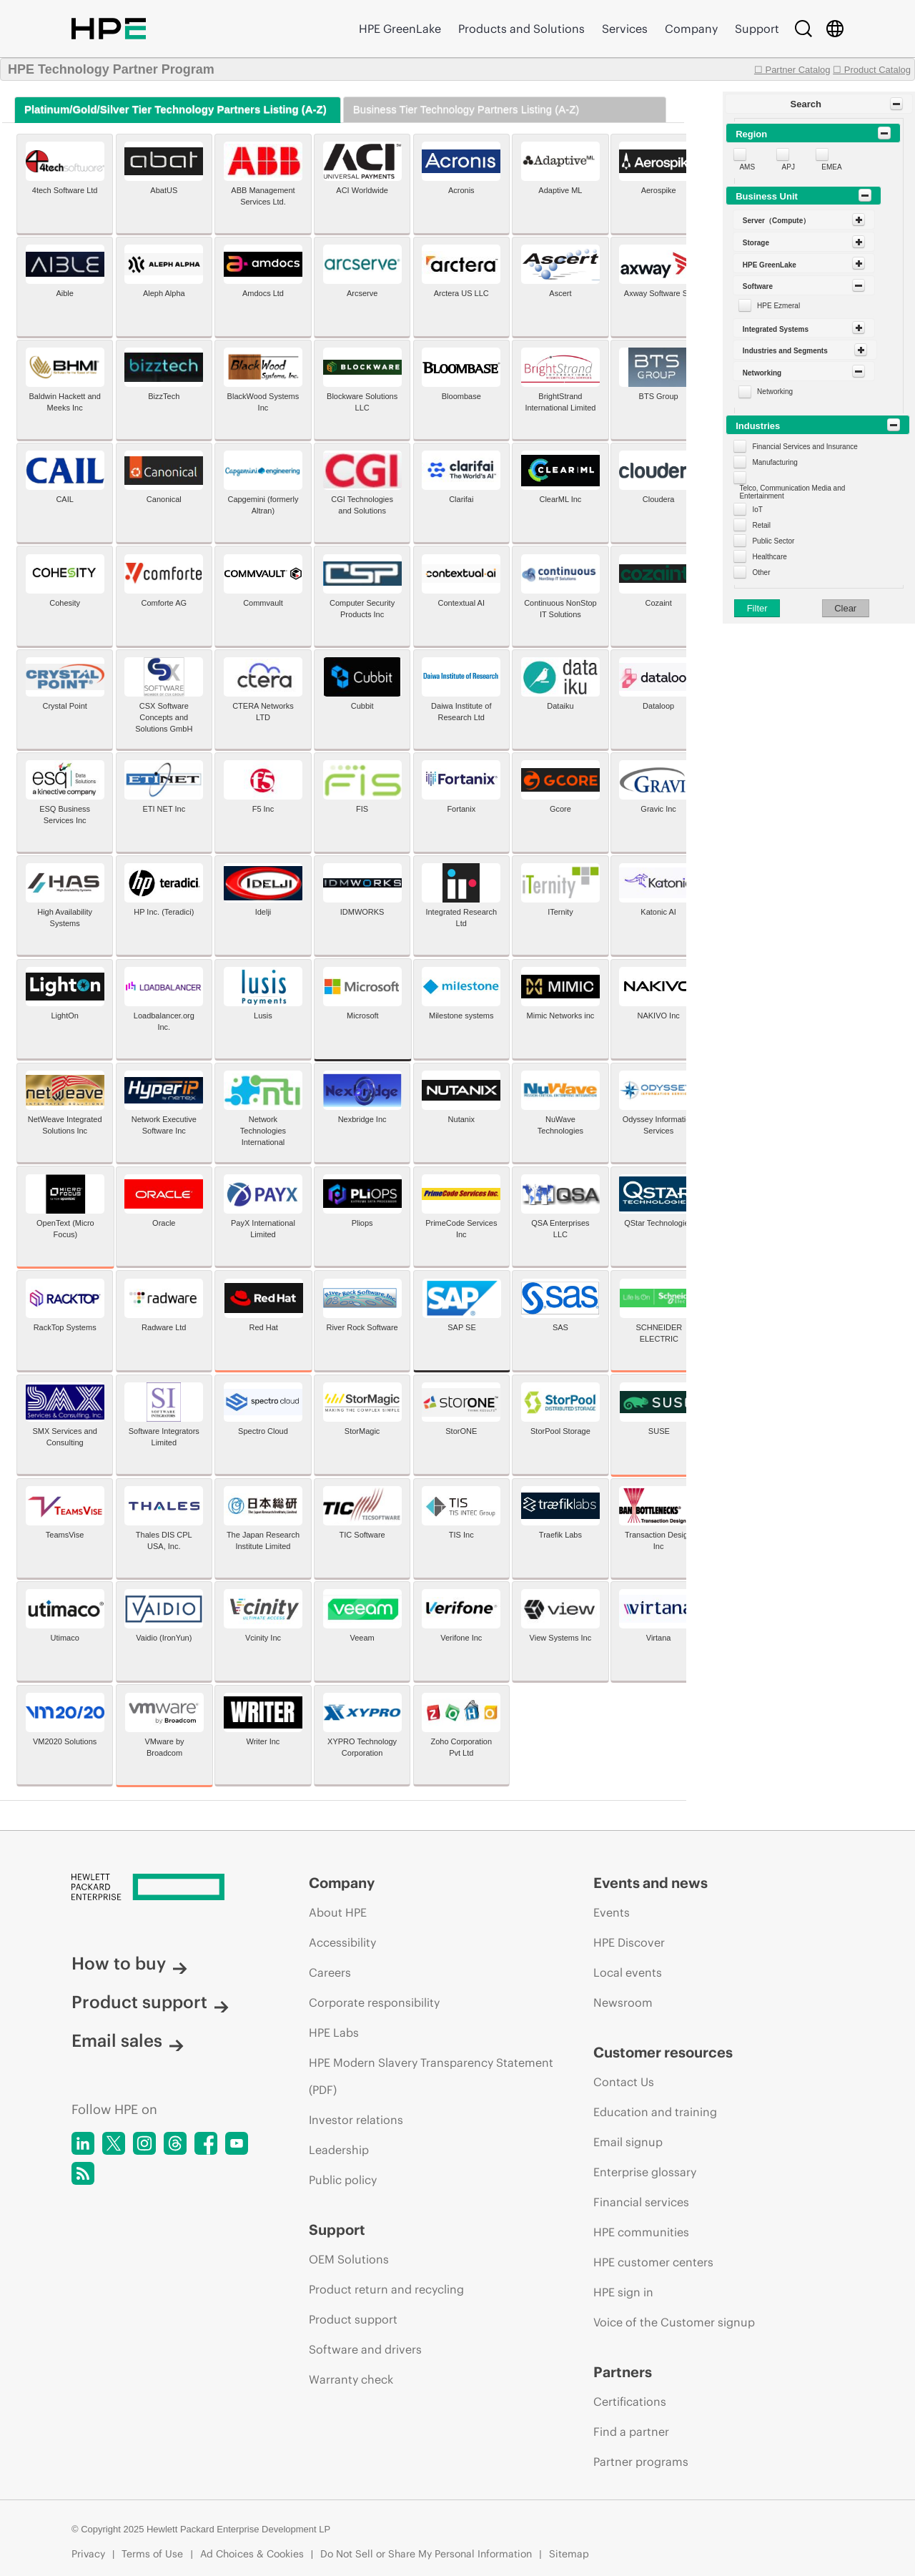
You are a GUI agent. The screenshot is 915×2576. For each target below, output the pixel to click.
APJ (788, 167)
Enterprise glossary (644, 2172)
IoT (757, 509)
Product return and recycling (386, 2289)
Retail (761, 525)
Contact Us (623, 2082)
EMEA (831, 167)
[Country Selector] (835, 28)
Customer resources (663, 2052)
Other (761, 572)
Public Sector (773, 541)
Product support (150, 2001)
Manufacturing (774, 462)
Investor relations (356, 2120)
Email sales (127, 2040)
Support (757, 28)
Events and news (650, 1883)
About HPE (338, 1912)
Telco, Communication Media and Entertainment (792, 492)
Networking (775, 391)
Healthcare (769, 557)
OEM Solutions (349, 2259)
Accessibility (342, 1942)
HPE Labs (334, 2032)
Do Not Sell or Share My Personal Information (426, 2553)
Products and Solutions (521, 28)
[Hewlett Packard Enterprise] (163, 1888)
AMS (747, 167)
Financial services (641, 2202)
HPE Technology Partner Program (111, 69)
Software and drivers (365, 2349)
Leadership (339, 2150)
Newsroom (623, 2002)
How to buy (129, 1963)
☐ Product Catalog (872, 69)
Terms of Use (152, 2553)
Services (625, 28)
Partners (622, 2372)
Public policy (343, 2180)
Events (611, 1912)
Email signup (628, 2142)
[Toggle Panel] (896, 103)
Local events (627, 1972)
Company (691, 28)
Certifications (629, 2401)
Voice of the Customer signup (674, 2322)
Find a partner (631, 2431)
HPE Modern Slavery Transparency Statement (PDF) (431, 2076)
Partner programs (640, 2461)
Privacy (88, 2553)
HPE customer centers (653, 2262)
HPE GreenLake (400, 28)
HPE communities (641, 2232)
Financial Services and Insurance (804, 447)
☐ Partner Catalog (792, 69)
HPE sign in (623, 2292)
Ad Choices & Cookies (252, 2553)
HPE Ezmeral (778, 306)
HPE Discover (629, 1942)
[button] (819, 104)
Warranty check (351, 2379)
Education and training (655, 2112)
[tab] (177, 110)
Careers (330, 1972)
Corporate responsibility (374, 2002)
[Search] (803, 28)
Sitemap (569, 2553)
